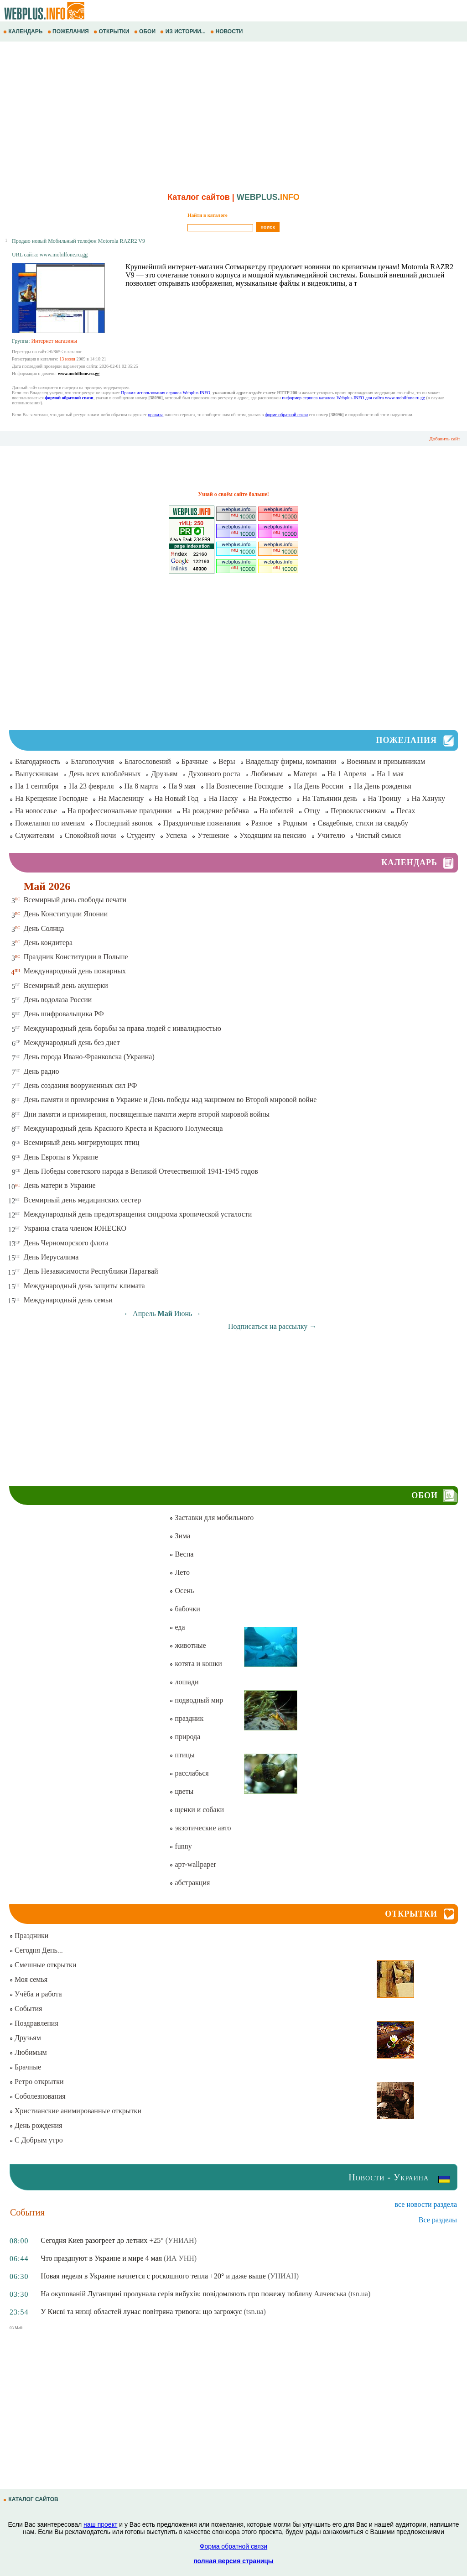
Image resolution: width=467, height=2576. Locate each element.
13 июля (67, 358)
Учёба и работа (35, 1994)
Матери (305, 774)
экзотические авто (200, 1828)
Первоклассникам (358, 811)
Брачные (195, 761)
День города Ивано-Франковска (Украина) (89, 1057)
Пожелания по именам (50, 823)
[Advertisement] (233, 114)
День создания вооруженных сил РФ (80, 1085)
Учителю (331, 835)
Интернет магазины (54, 341)
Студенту (140, 835)
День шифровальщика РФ (64, 1014)
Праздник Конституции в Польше (76, 957)
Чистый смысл (378, 835)
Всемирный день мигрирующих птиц (82, 1142)
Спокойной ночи (90, 835)
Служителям (34, 835)
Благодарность (37, 761)
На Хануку (428, 798)
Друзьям (164, 774)
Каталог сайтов (198, 197)
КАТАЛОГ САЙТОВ (31, 2499)
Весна (181, 1554)
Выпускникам (36, 774)
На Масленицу (121, 798)
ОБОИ (145, 31)
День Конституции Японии (66, 914)
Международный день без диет (72, 1042)
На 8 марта (141, 786)
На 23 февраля (91, 786)
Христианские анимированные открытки (75, 2111)
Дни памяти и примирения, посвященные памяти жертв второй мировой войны (147, 1114)
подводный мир (196, 1700)
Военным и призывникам (386, 761)
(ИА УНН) (180, 2258)
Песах (405, 811)
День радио (41, 1071)
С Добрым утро (36, 2140)
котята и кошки (195, 1663)
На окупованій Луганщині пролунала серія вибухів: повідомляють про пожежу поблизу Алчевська (194, 2294)
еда (177, 1627)
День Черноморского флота (66, 1243)
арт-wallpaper (192, 1864)
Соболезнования (37, 2096)
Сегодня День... (36, 1950)
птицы (181, 1755)
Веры (226, 761)
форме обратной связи (286, 414)
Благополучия (92, 761)
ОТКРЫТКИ (112, 31)
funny (180, 1846)
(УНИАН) (181, 2240)
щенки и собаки (196, 1809)
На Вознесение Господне (245, 786)
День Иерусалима (51, 1257)
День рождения (35, 2125)
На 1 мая (390, 774)
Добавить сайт (444, 438)
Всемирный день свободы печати (75, 900)
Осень (181, 1590)
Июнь (183, 1313)
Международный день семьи (68, 1300)
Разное (261, 823)
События (25, 2008)
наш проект (100, 2524)
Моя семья (28, 1979)
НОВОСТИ (227, 31)
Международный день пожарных (75, 971)
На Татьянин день (329, 798)
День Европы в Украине (61, 1157)
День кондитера (48, 942)
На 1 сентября (36, 786)
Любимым (267, 774)
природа (184, 1736)
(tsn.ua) (359, 2294)
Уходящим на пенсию (272, 835)
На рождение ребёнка (215, 811)
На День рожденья (382, 786)
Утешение (213, 835)
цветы (181, 1791)
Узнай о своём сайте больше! (233, 494)
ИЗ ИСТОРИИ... (183, 31)
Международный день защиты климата (84, 1286)
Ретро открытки (36, 2081)
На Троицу (384, 798)
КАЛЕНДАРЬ (23, 31)
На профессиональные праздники (119, 811)
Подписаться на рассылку (272, 1326)
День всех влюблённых (105, 774)
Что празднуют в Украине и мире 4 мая (101, 2258)
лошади (183, 1682)
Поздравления (33, 2023)
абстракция (189, 1882)
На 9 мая (181, 786)
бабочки (184, 1609)
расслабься (188, 1773)
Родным (295, 823)
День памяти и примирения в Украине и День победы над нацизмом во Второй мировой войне (170, 1099)
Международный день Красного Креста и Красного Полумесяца (123, 1128)
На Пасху (223, 798)
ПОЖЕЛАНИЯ (68, 31)
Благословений (148, 761)
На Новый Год (176, 798)
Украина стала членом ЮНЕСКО (75, 1228)
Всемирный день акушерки (66, 985)
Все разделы (438, 2220)
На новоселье (36, 811)
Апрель (144, 1313)
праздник (186, 1718)
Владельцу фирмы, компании (291, 761)
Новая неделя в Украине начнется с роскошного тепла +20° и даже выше (153, 2276)
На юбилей (276, 811)
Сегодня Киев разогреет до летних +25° (102, 2240)
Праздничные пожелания (202, 823)
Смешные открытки (42, 1965)
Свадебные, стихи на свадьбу (363, 823)
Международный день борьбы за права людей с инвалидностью (122, 1028)
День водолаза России (58, 999)
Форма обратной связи (233, 2546)
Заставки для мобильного (211, 1517)
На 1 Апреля (346, 774)
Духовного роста (214, 774)
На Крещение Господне (51, 798)
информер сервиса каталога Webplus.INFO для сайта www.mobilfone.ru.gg (353, 397)
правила (155, 414)
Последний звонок (124, 823)
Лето (179, 1572)
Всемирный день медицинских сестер (82, 1200)
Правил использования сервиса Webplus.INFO (165, 392)
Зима (179, 1536)
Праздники (28, 1935)
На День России (318, 786)
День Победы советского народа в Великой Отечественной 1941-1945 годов (141, 1171)
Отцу (312, 811)
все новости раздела (426, 2204)
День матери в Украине (60, 1185)
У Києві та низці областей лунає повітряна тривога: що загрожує (141, 2311)
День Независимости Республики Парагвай (91, 1271)
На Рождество (269, 798)
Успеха (176, 835)
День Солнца (44, 928)
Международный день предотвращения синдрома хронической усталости (138, 1214)
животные (187, 1645)
